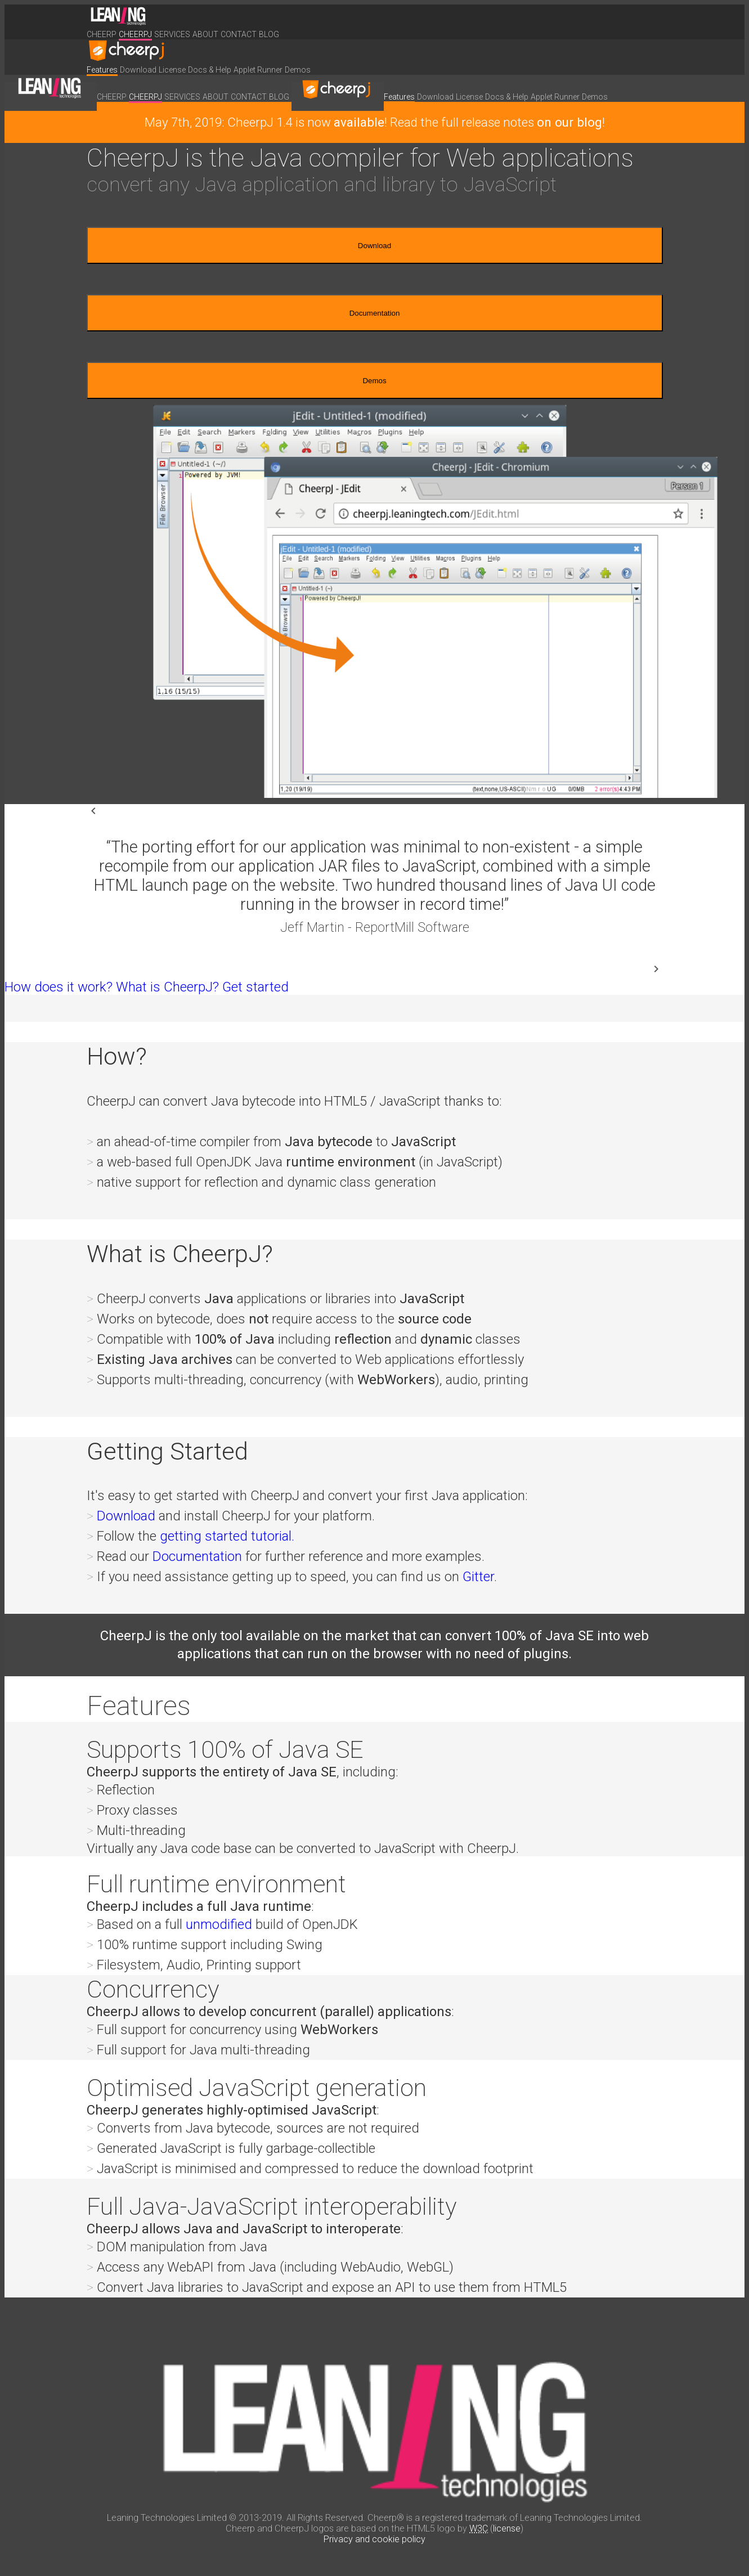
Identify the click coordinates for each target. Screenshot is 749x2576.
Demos (298, 69)
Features (102, 69)
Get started (255, 987)
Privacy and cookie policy (374, 2539)
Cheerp (101, 34)
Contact (239, 34)
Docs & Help (209, 69)
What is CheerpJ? (167, 987)
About (205, 34)
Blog (269, 34)
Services (172, 34)
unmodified (219, 1924)
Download (138, 69)
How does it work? (59, 987)
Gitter (478, 1577)
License (172, 69)
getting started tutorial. (227, 1536)
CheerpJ (135, 34)
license (507, 2528)
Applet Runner (258, 69)
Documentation (374, 313)
